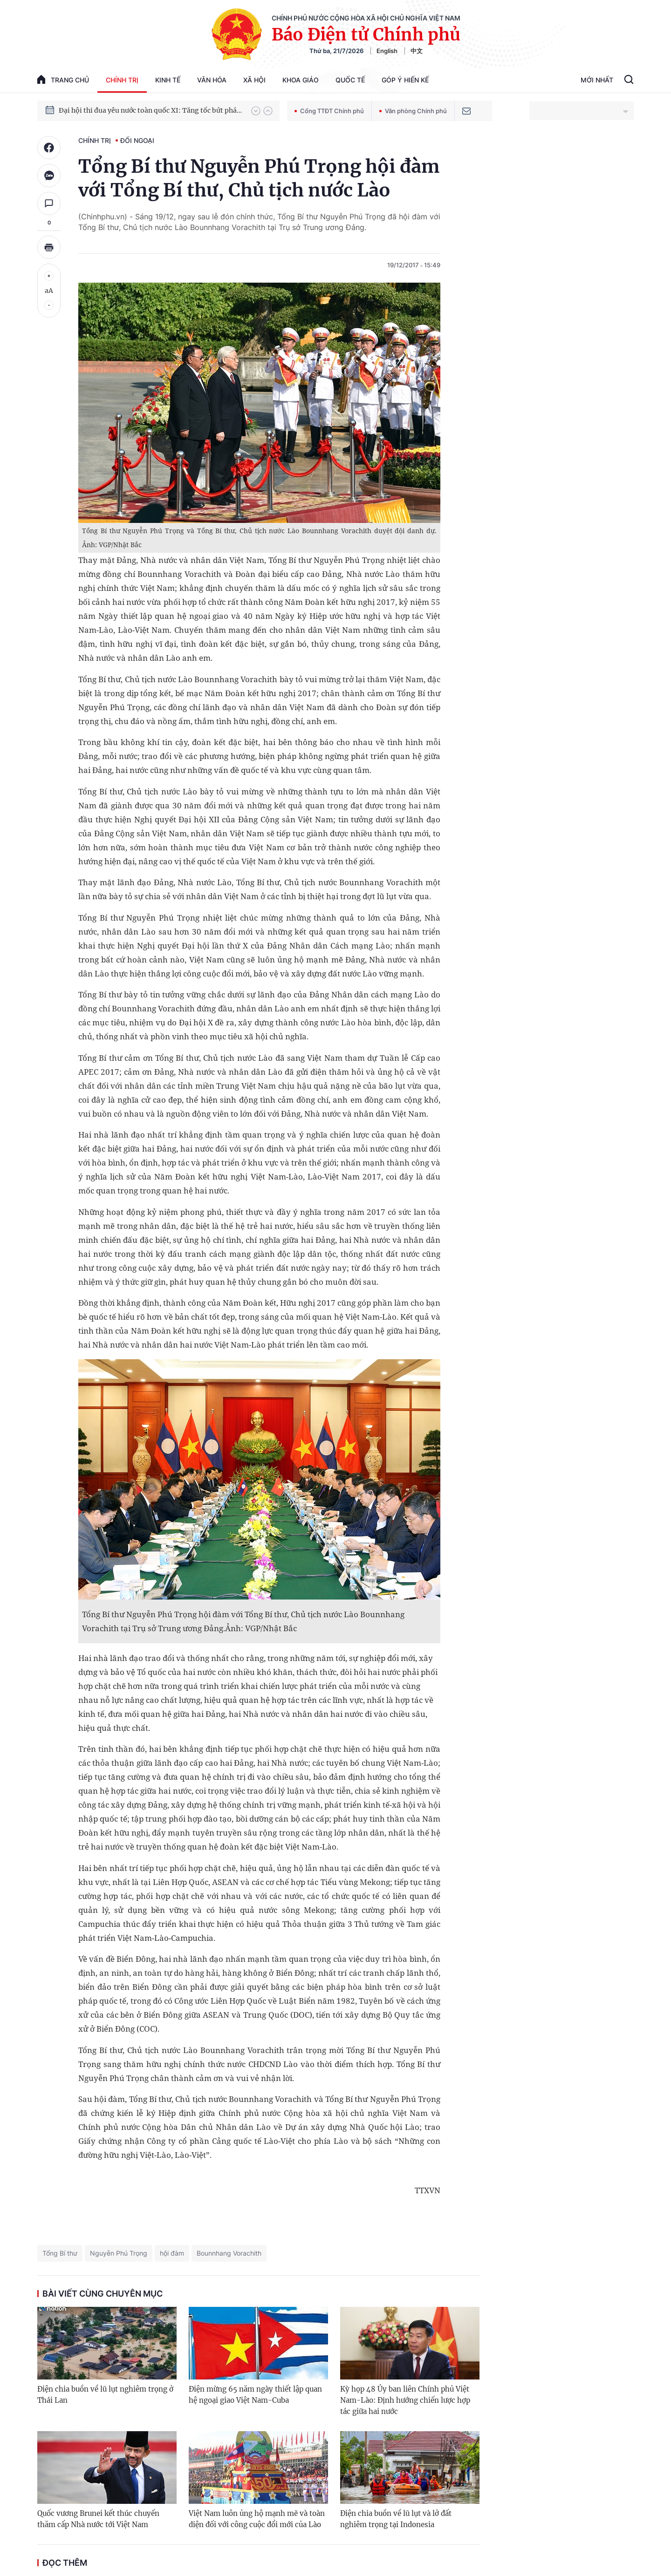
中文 (417, 50)
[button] (255, 110)
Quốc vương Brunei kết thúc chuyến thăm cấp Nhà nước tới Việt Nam (98, 2519)
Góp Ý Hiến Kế (405, 80)
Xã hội (254, 80)
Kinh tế (167, 80)
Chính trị (122, 80)
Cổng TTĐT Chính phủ (329, 111)
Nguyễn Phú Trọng (118, 2253)
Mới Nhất (597, 80)
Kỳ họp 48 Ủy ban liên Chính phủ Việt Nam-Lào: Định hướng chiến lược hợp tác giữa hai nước (405, 2400)
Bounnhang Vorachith (229, 2253)
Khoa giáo (300, 80)
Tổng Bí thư (59, 2253)
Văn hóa (211, 80)
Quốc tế (350, 80)
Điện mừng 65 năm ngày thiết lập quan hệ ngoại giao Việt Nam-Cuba (255, 2395)
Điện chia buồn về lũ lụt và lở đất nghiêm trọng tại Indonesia (396, 2519)
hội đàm (172, 2253)
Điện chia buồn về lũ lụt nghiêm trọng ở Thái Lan (105, 2395)
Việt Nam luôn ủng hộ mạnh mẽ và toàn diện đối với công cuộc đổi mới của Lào (257, 2519)
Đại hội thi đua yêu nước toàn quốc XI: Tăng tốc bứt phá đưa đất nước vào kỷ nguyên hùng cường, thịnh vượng (150, 110)
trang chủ (63, 79)
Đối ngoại (137, 140)
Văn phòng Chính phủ (413, 111)
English (387, 50)
